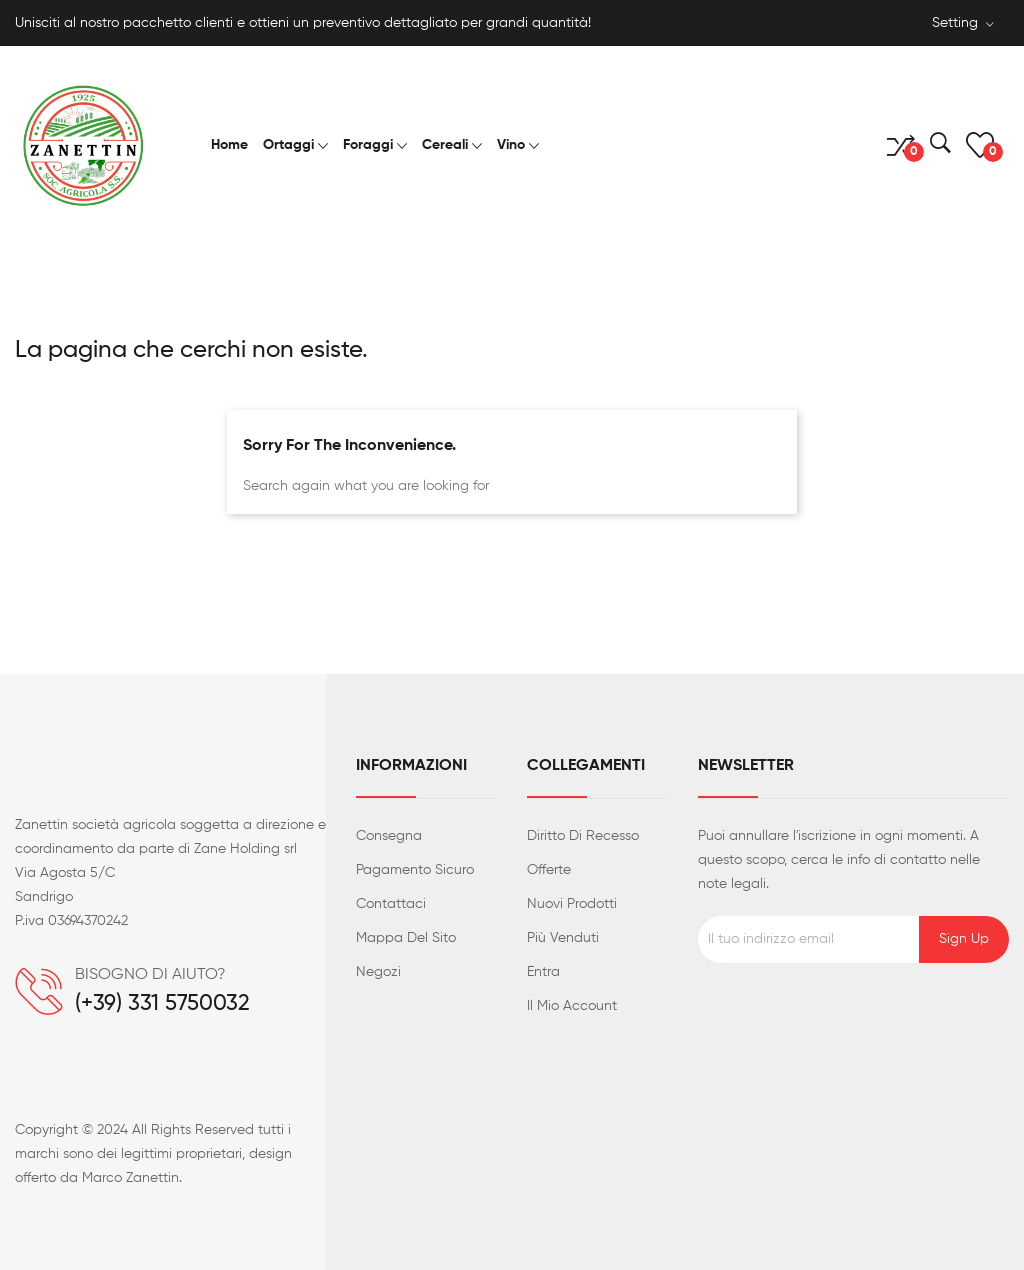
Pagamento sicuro (415, 870)
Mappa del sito (406, 938)
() (980, 145)
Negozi (378, 972)
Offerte (549, 870)
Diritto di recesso (583, 836)
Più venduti (563, 938)
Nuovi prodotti (572, 904)
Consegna (389, 836)
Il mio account (572, 1006)
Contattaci (391, 904)
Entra (543, 972)
